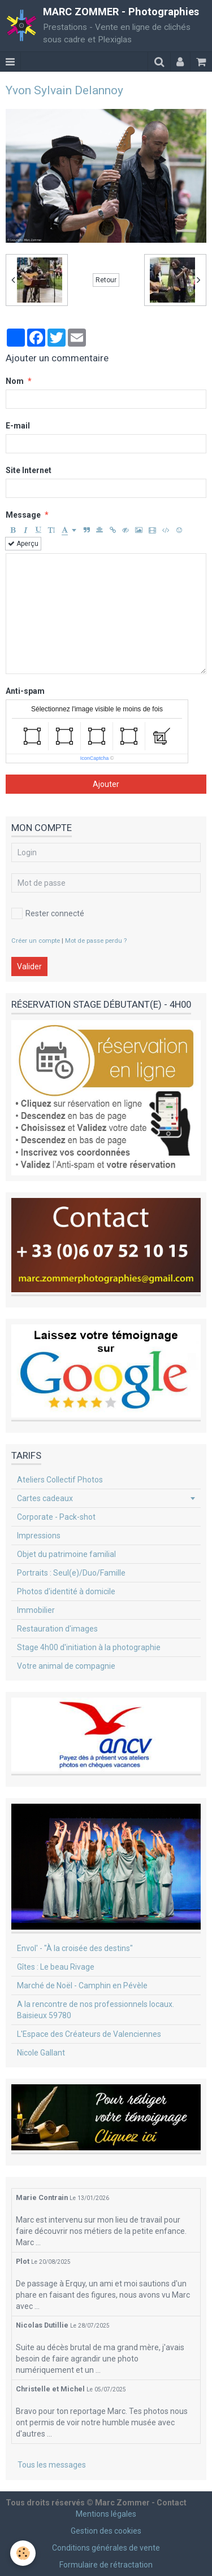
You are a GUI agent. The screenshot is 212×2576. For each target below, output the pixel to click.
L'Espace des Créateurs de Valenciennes (89, 2034)
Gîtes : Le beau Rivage (55, 1966)
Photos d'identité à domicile (66, 1591)
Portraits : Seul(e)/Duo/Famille (71, 1572)
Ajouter (106, 784)
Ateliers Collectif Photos (60, 1479)
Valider (29, 966)
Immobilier (36, 1610)
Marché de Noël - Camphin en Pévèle (82, 1985)
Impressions (38, 1535)
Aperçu (23, 544)
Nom (15, 381)
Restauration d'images (57, 1628)
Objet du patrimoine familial (66, 1554)
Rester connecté (47, 913)
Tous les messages (52, 2464)
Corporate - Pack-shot (56, 1516)
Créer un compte (35, 940)
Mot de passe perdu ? (96, 940)
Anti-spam (25, 691)
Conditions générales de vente (106, 2547)
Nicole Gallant (41, 2052)
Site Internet (28, 470)
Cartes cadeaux (45, 1498)
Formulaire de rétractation (106, 2564)
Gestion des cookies (106, 2530)
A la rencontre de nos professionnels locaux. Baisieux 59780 (95, 2010)
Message (23, 514)
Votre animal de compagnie (66, 1665)
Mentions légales (106, 2513)
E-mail (18, 425)
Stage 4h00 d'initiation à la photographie (89, 1647)
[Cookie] (23, 2553)
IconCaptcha (94, 758)
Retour (106, 280)
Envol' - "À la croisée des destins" (75, 1948)
